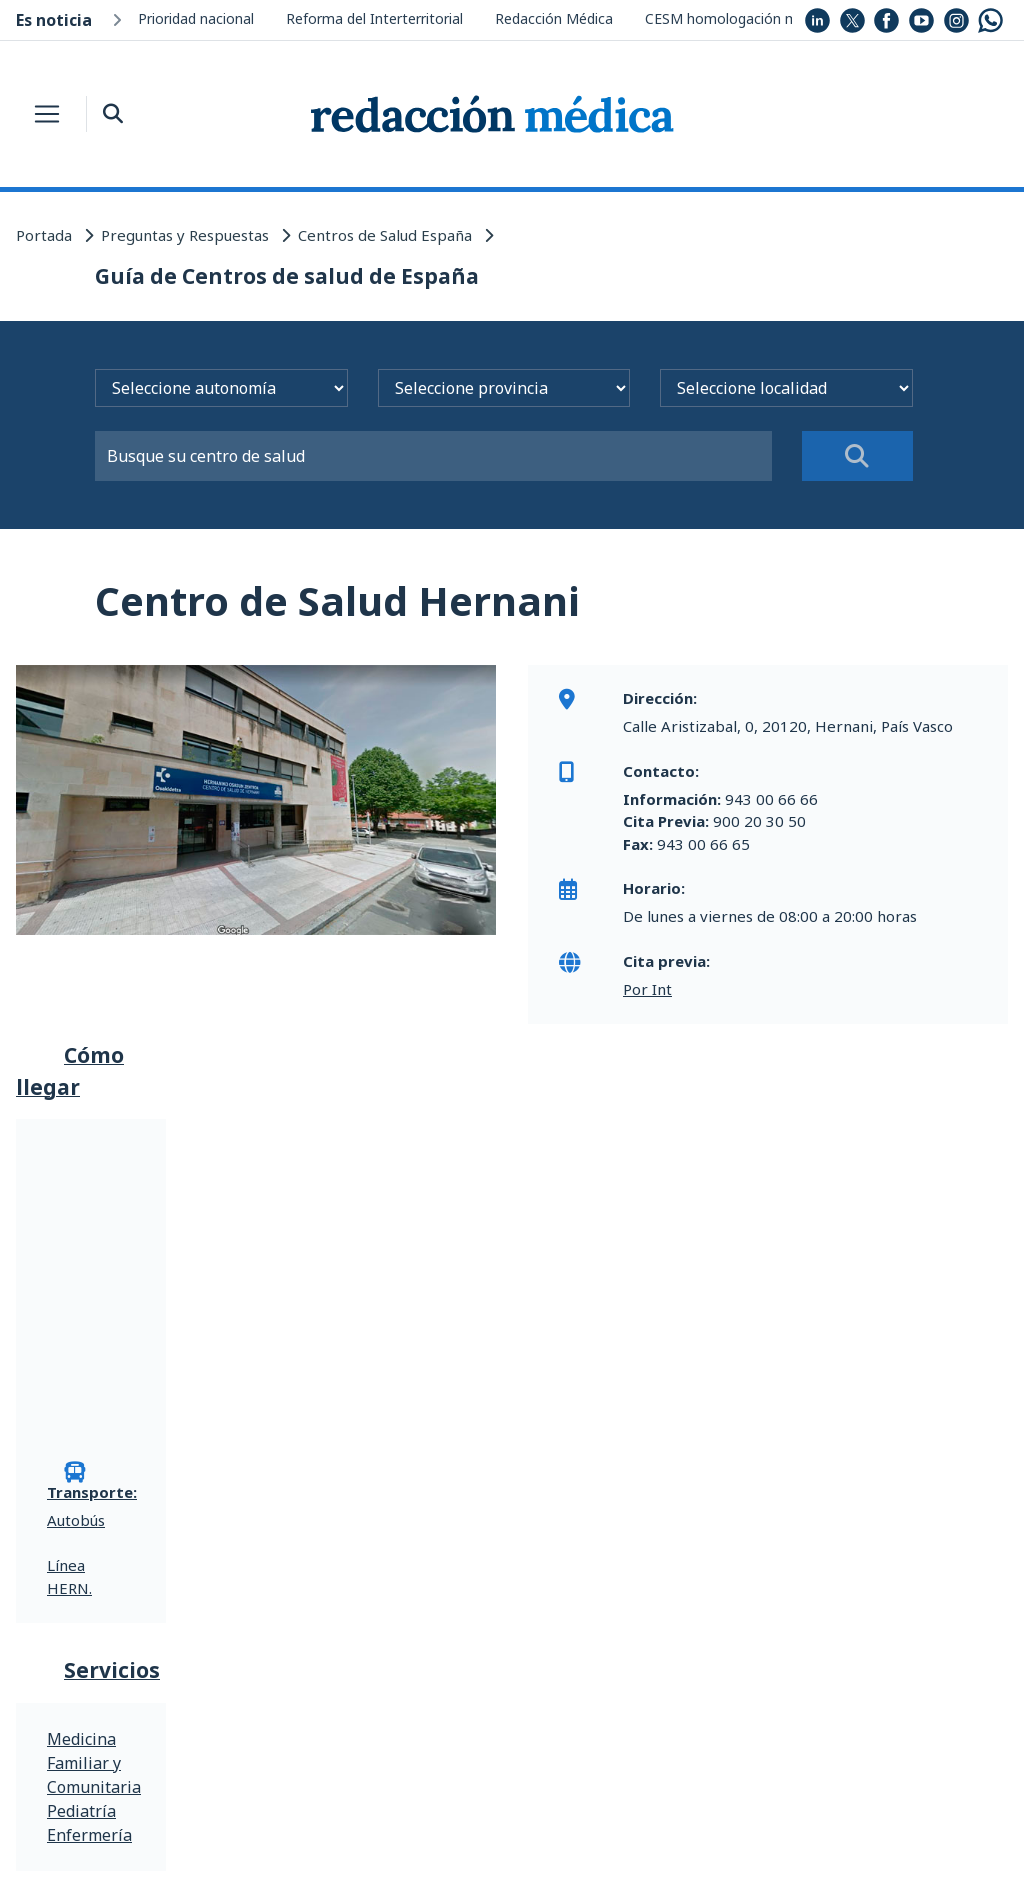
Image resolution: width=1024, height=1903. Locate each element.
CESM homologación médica (738, 18)
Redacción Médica (554, 18)
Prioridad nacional (196, 18)
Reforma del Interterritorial (374, 18)
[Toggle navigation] (47, 114)
